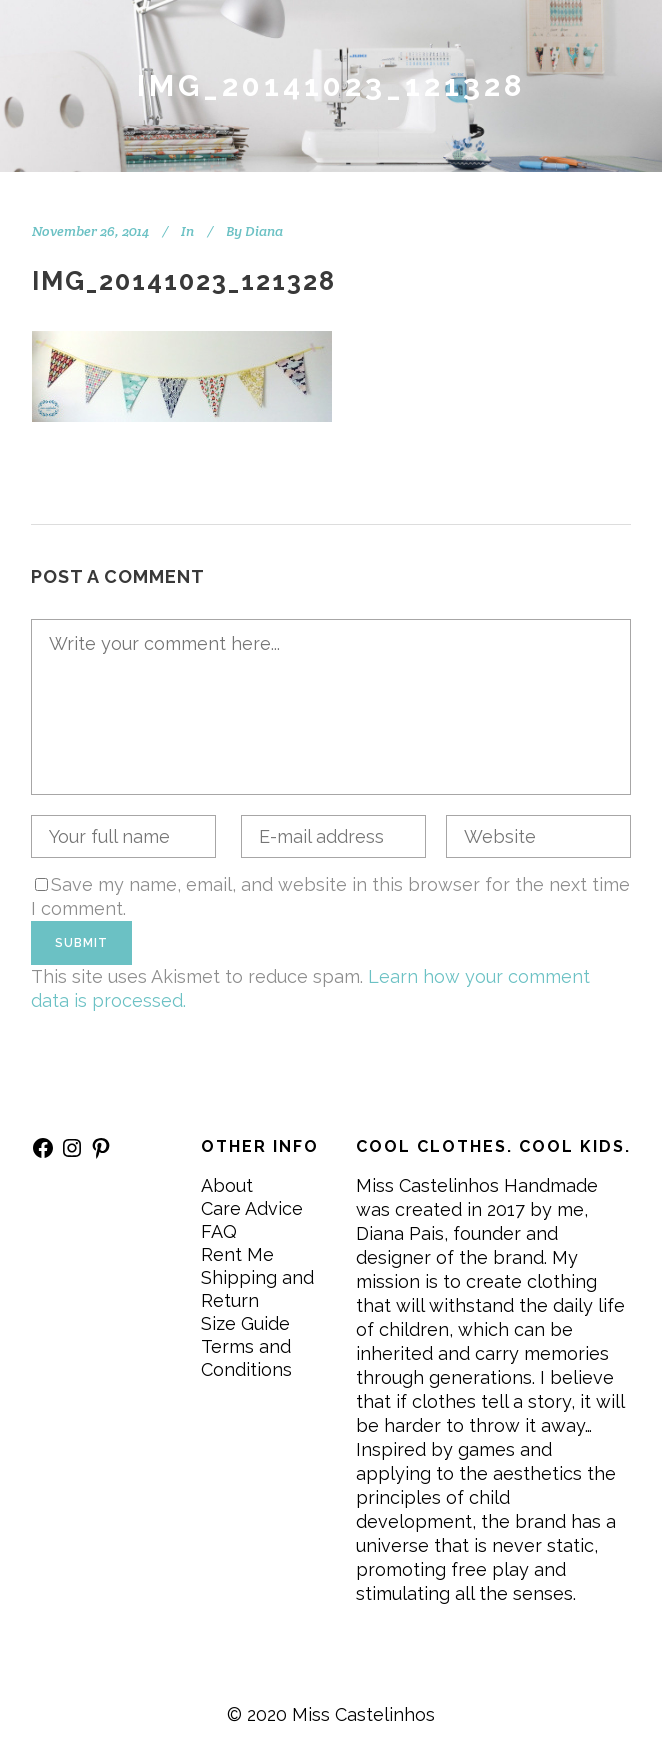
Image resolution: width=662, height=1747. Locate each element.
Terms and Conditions (246, 1358)
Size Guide (245, 1323)
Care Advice (252, 1208)
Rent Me (237, 1254)
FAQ (219, 1231)
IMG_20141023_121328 (184, 281)
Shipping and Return (257, 1289)
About (227, 1185)
